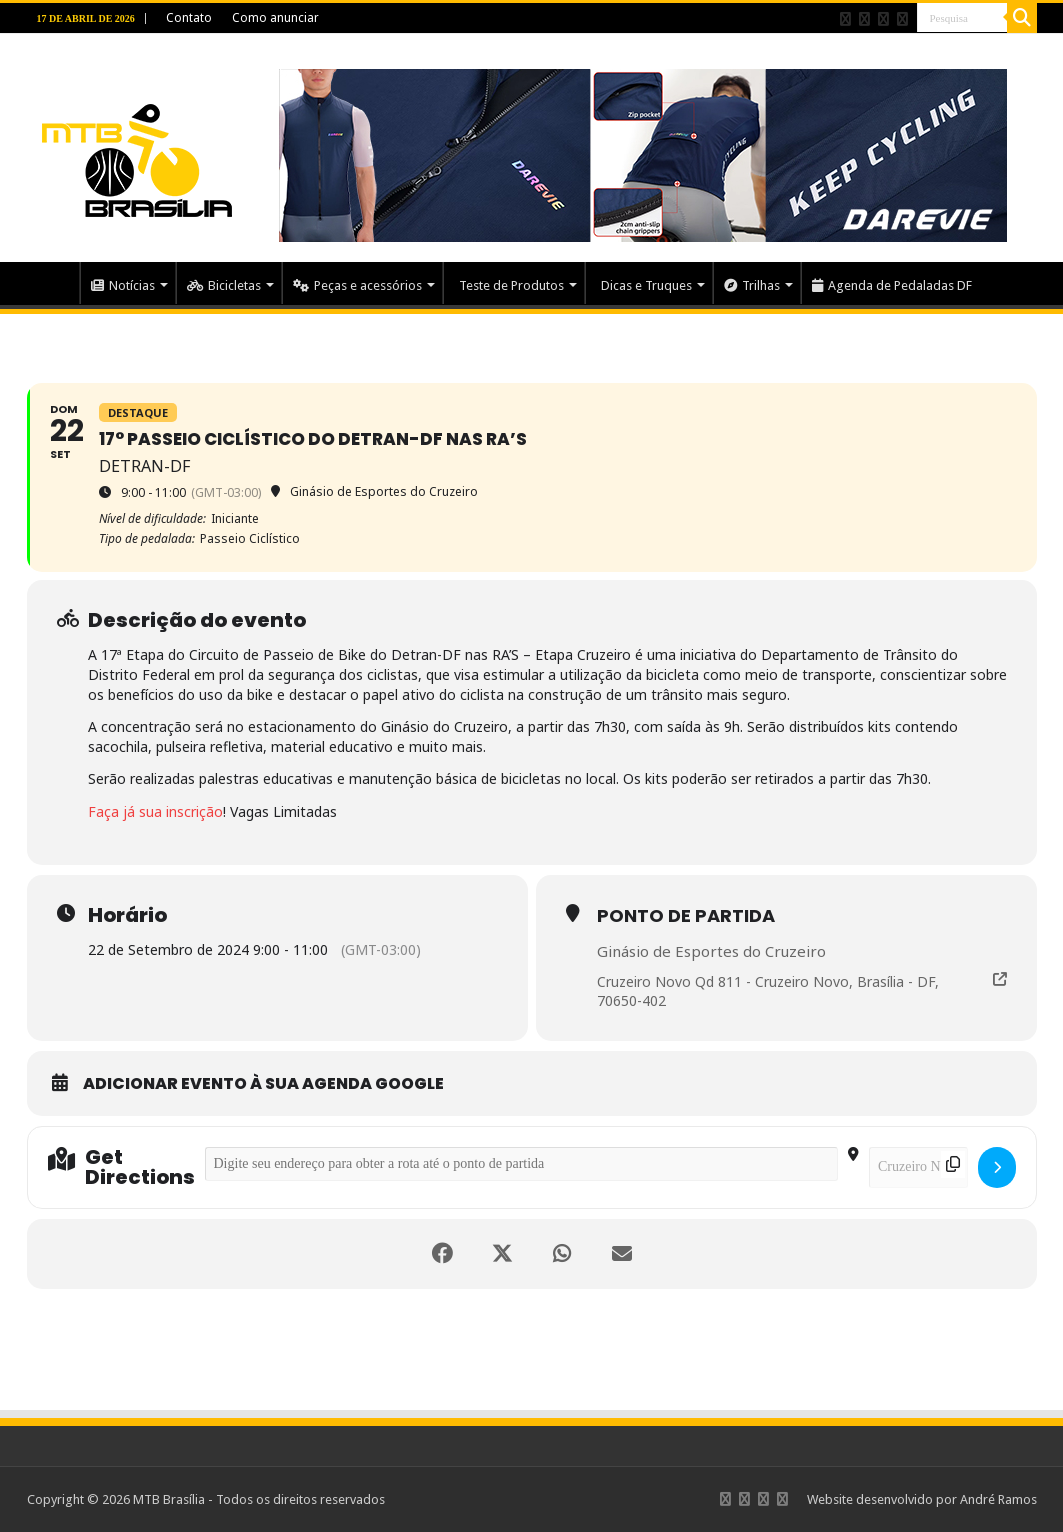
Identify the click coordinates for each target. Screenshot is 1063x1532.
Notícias (123, 285)
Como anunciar (275, 18)
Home (53, 283)
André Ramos (998, 1499)
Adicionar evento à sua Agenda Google (263, 1084)
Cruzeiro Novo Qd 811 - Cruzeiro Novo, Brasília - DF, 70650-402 (768, 991)
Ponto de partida (686, 915)
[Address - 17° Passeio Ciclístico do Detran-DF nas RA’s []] (521, 1164)
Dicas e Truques (646, 285)
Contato (189, 18)
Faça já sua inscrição (155, 811)
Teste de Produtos (511, 285)
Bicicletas (224, 285)
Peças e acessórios (357, 285)
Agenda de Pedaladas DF (892, 285)
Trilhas (752, 285)
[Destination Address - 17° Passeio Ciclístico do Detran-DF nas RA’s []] (918, 1167)
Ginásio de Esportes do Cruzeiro (711, 951)
